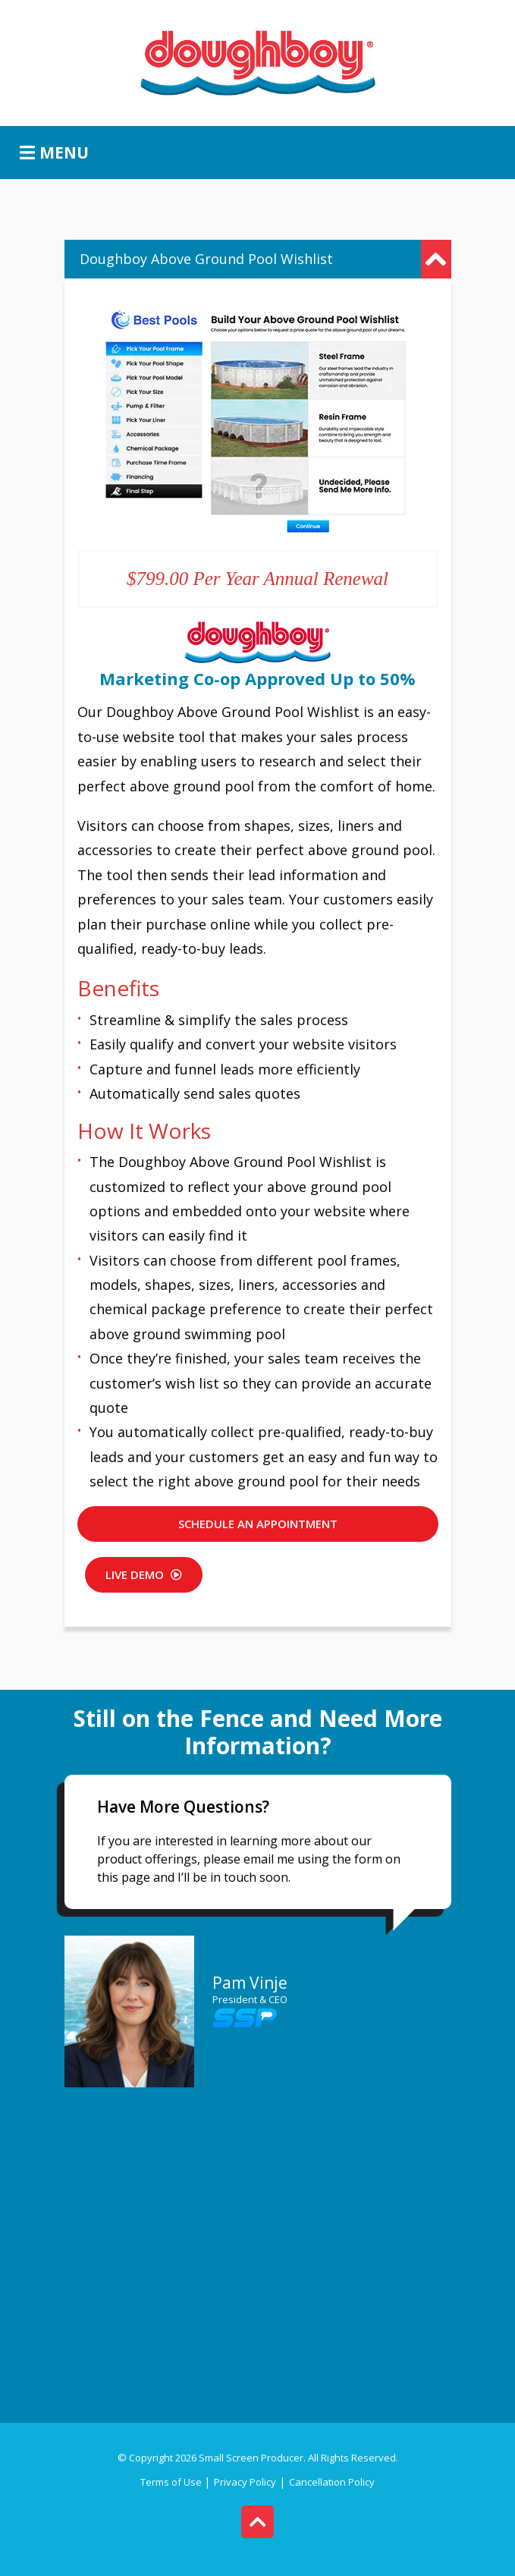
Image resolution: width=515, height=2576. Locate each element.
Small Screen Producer (251, 2457)
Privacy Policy (245, 2482)
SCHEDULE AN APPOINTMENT (258, 1523)
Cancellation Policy (332, 2482)
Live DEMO (143, 1574)
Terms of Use (172, 2482)
